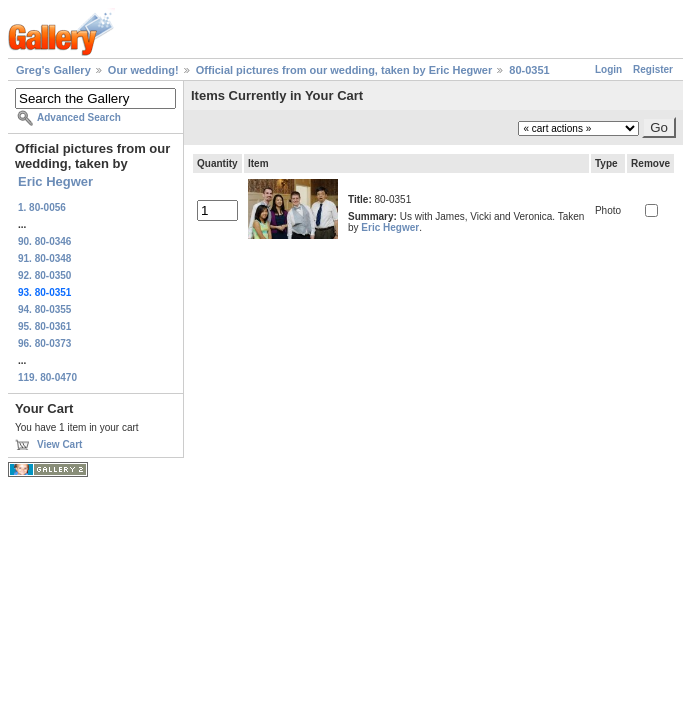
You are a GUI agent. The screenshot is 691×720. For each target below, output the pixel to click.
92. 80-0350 (44, 275)
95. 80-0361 (44, 326)
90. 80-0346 (44, 241)
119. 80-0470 (47, 377)
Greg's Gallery (53, 70)
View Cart (59, 444)
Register (653, 69)
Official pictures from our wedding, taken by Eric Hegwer (344, 70)
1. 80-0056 (42, 207)
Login (608, 69)
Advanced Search (79, 117)
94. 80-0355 (44, 309)
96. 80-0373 (44, 343)
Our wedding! (143, 70)
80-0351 (529, 70)
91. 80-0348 (44, 258)
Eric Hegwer (55, 181)
